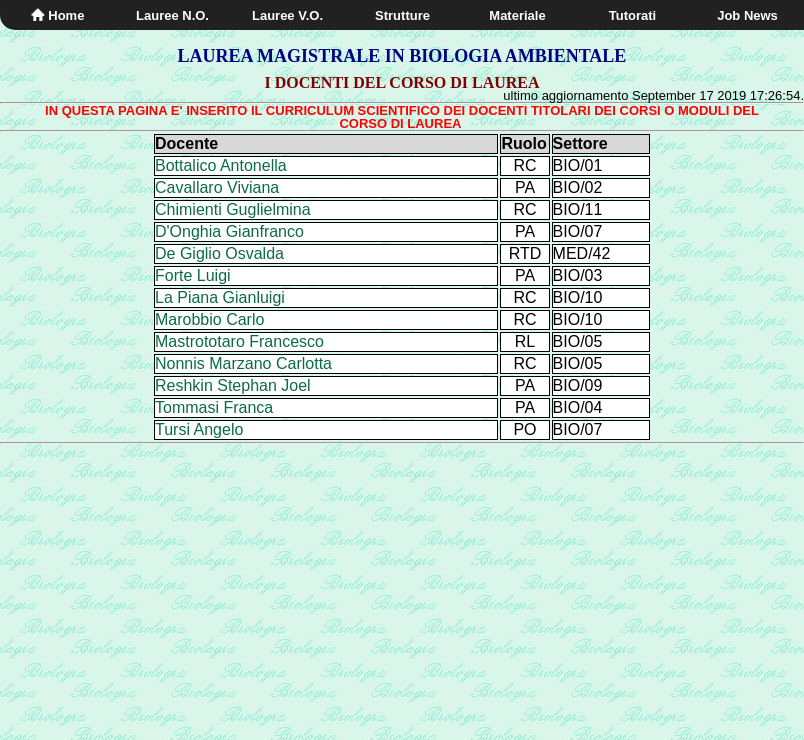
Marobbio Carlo (209, 319)
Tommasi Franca (214, 407)
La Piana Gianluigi (220, 297)
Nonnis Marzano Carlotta (243, 363)
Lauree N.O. (172, 15)
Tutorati (632, 15)
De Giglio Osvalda (219, 253)
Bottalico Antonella (221, 165)
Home (58, 15)
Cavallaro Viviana (217, 187)
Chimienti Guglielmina (233, 209)
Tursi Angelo (199, 429)
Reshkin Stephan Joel (233, 385)
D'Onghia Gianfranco (229, 231)
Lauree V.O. (287, 15)
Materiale (517, 15)
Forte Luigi (193, 275)
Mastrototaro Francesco (239, 341)
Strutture (402, 15)
